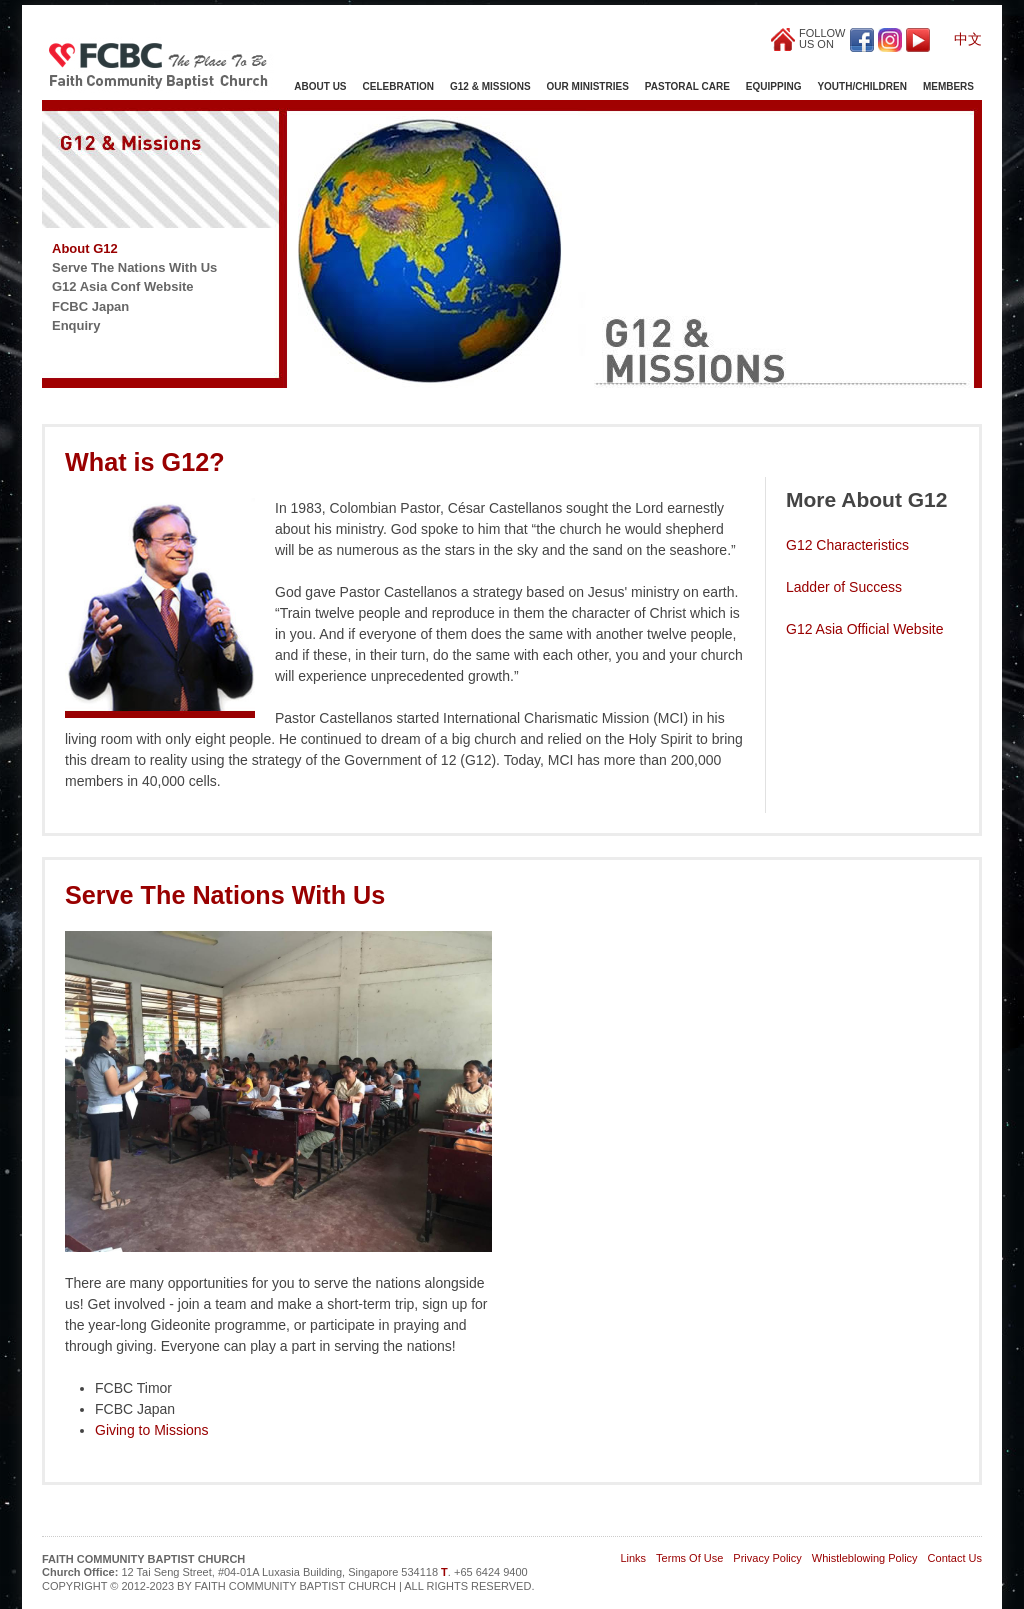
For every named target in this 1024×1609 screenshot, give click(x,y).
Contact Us (955, 1558)
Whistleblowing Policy (865, 1558)
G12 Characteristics (847, 545)
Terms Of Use (689, 1558)
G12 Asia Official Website (864, 629)
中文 (968, 39)
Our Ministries (588, 86)
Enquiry (76, 325)
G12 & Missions (490, 86)
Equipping (774, 86)
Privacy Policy (767, 1558)
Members (948, 86)
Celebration (398, 86)
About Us (320, 86)
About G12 (85, 248)
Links (633, 1558)
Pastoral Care (687, 86)
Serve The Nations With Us (134, 267)
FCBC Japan (90, 306)
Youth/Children (861, 86)
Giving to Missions (152, 1430)
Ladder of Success (844, 587)
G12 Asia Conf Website (123, 286)
